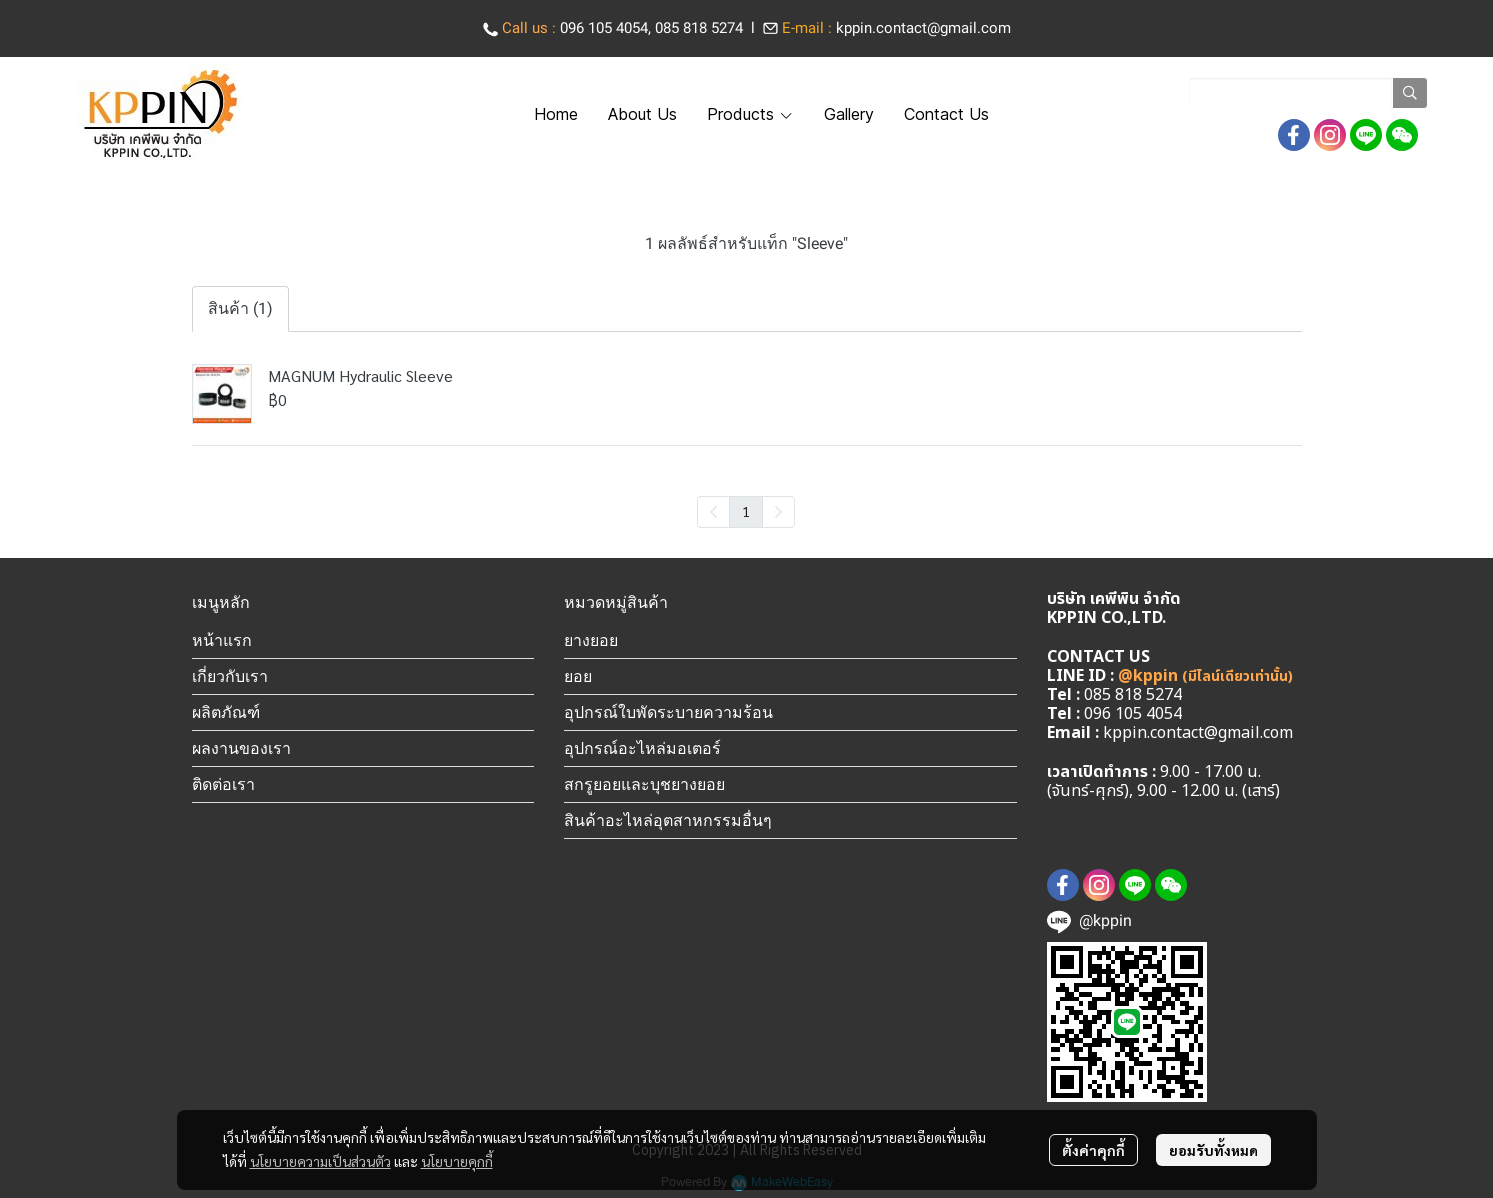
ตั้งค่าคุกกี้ (1093, 1150)
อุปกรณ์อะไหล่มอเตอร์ (642, 748)
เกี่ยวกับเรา (230, 676)
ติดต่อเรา (223, 784)
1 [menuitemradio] (746, 511)
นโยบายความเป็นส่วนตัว (320, 1161)
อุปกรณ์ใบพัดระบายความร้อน (668, 712)
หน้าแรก (222, 640)
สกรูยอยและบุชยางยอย (644, 784)
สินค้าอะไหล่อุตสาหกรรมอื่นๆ (668, 820)
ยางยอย (591, 640)
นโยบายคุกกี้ (457, 1161)
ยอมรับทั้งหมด (1213, 1150)
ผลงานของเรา (241, 748)
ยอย (578, 676)
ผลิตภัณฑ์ (226, 712)
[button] (1308, 93)
